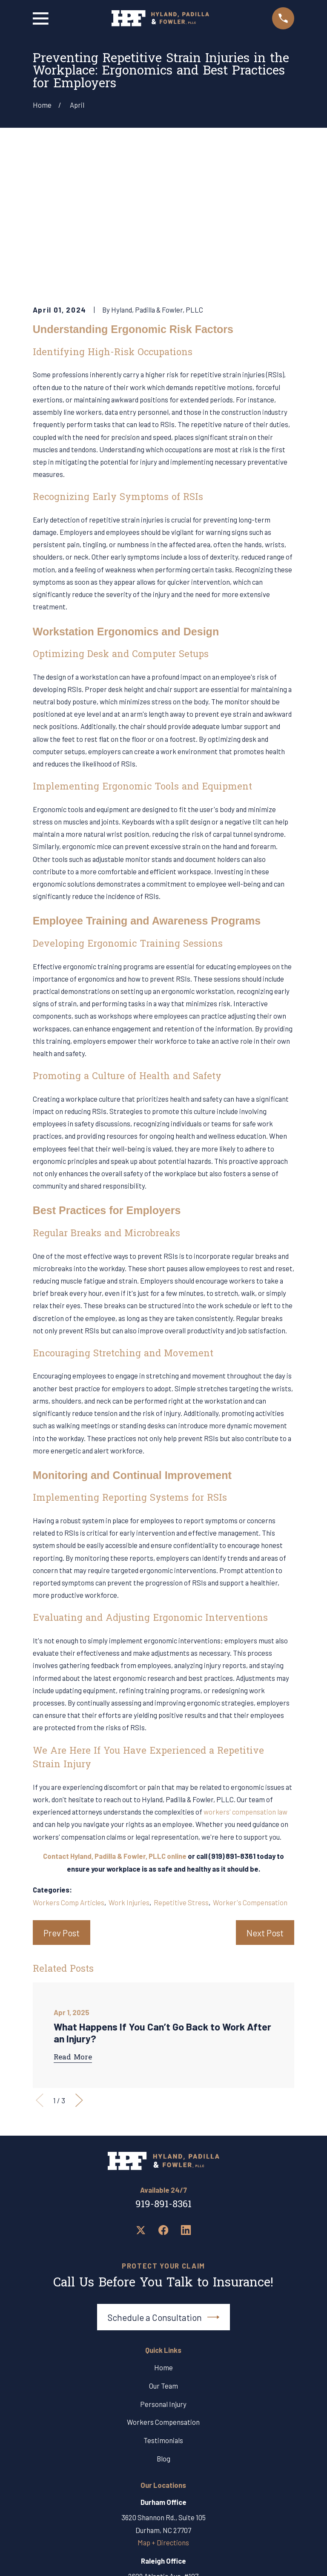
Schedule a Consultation (164, 2187)
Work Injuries (129, 1772)
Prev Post (61, 1803)
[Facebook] (163, 2100)
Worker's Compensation (250, 1772)
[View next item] (79, 1971)
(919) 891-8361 (232, 1726)
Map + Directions (163, 2412)
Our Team (163, 2255)
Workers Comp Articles (68, 1772)
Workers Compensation (163, 2292)
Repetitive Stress (181, 1772)
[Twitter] (141, 2100)
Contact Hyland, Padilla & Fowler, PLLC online (114, 1726)
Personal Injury (163, 2274)
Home (163, 2237)
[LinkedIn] (186, 2100)
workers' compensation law (245, 1682)
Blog (163, 2329)
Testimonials (163, 2310)
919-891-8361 (163, 2075)
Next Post (265, 1803)
